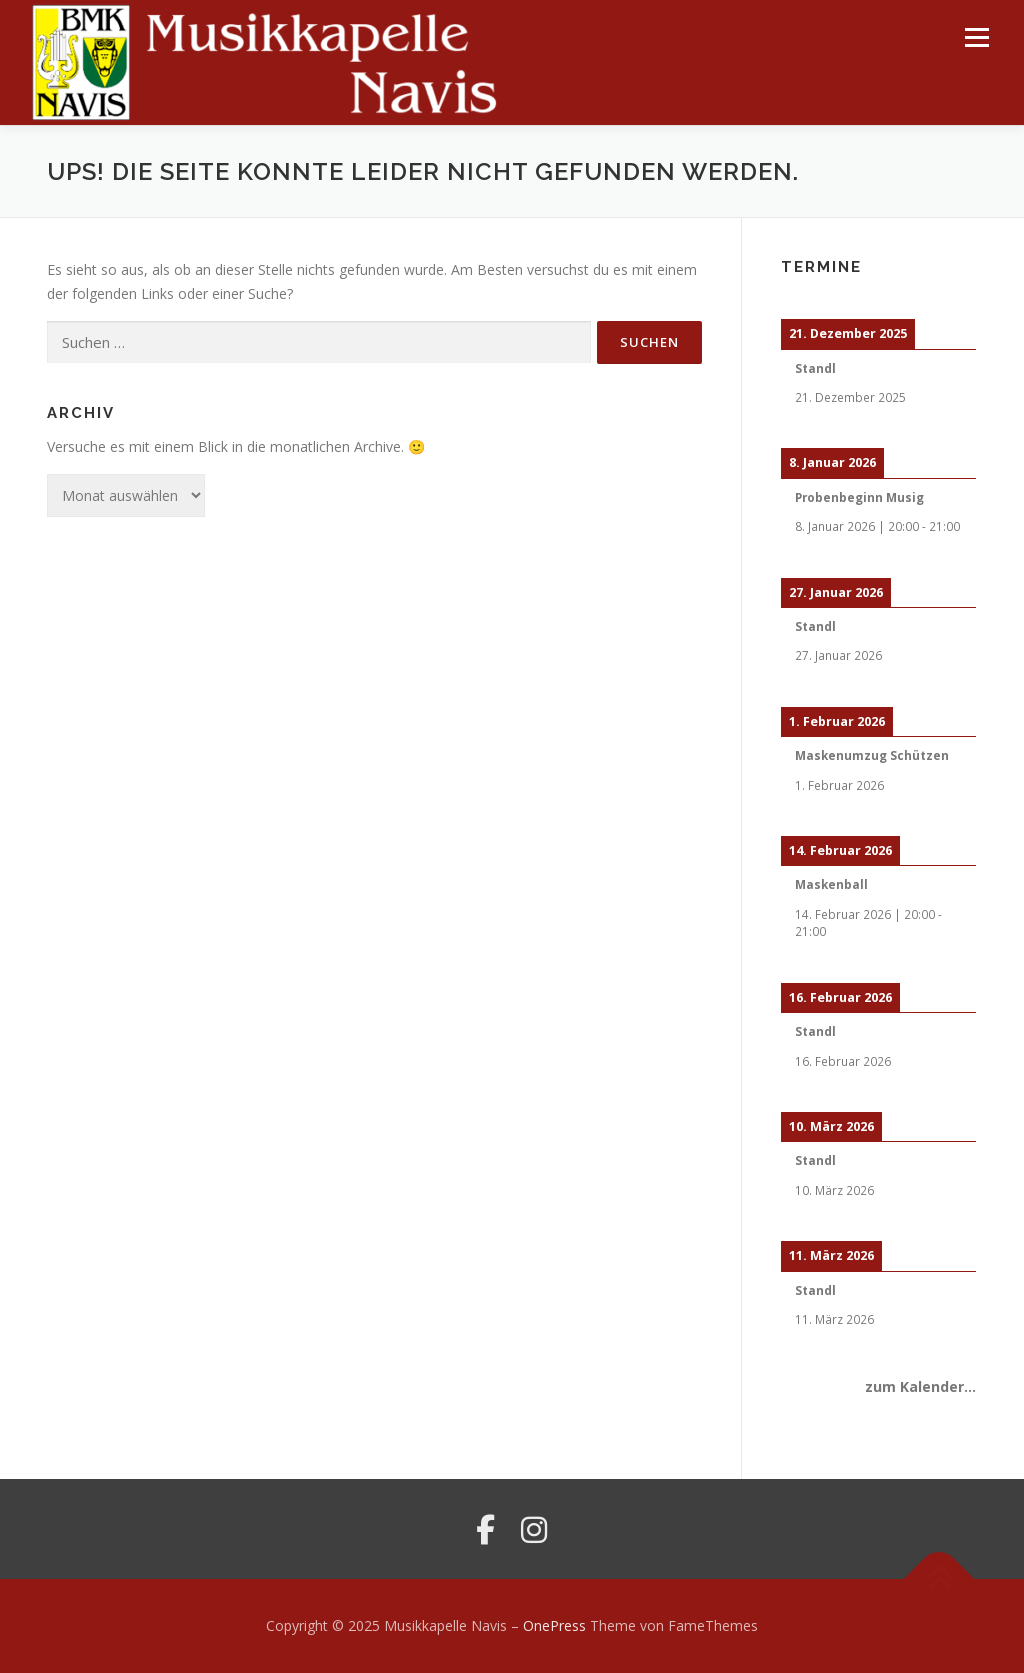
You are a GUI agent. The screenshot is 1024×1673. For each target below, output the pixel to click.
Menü (976, 37)
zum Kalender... (920, 1386)
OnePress (554, 1625)
